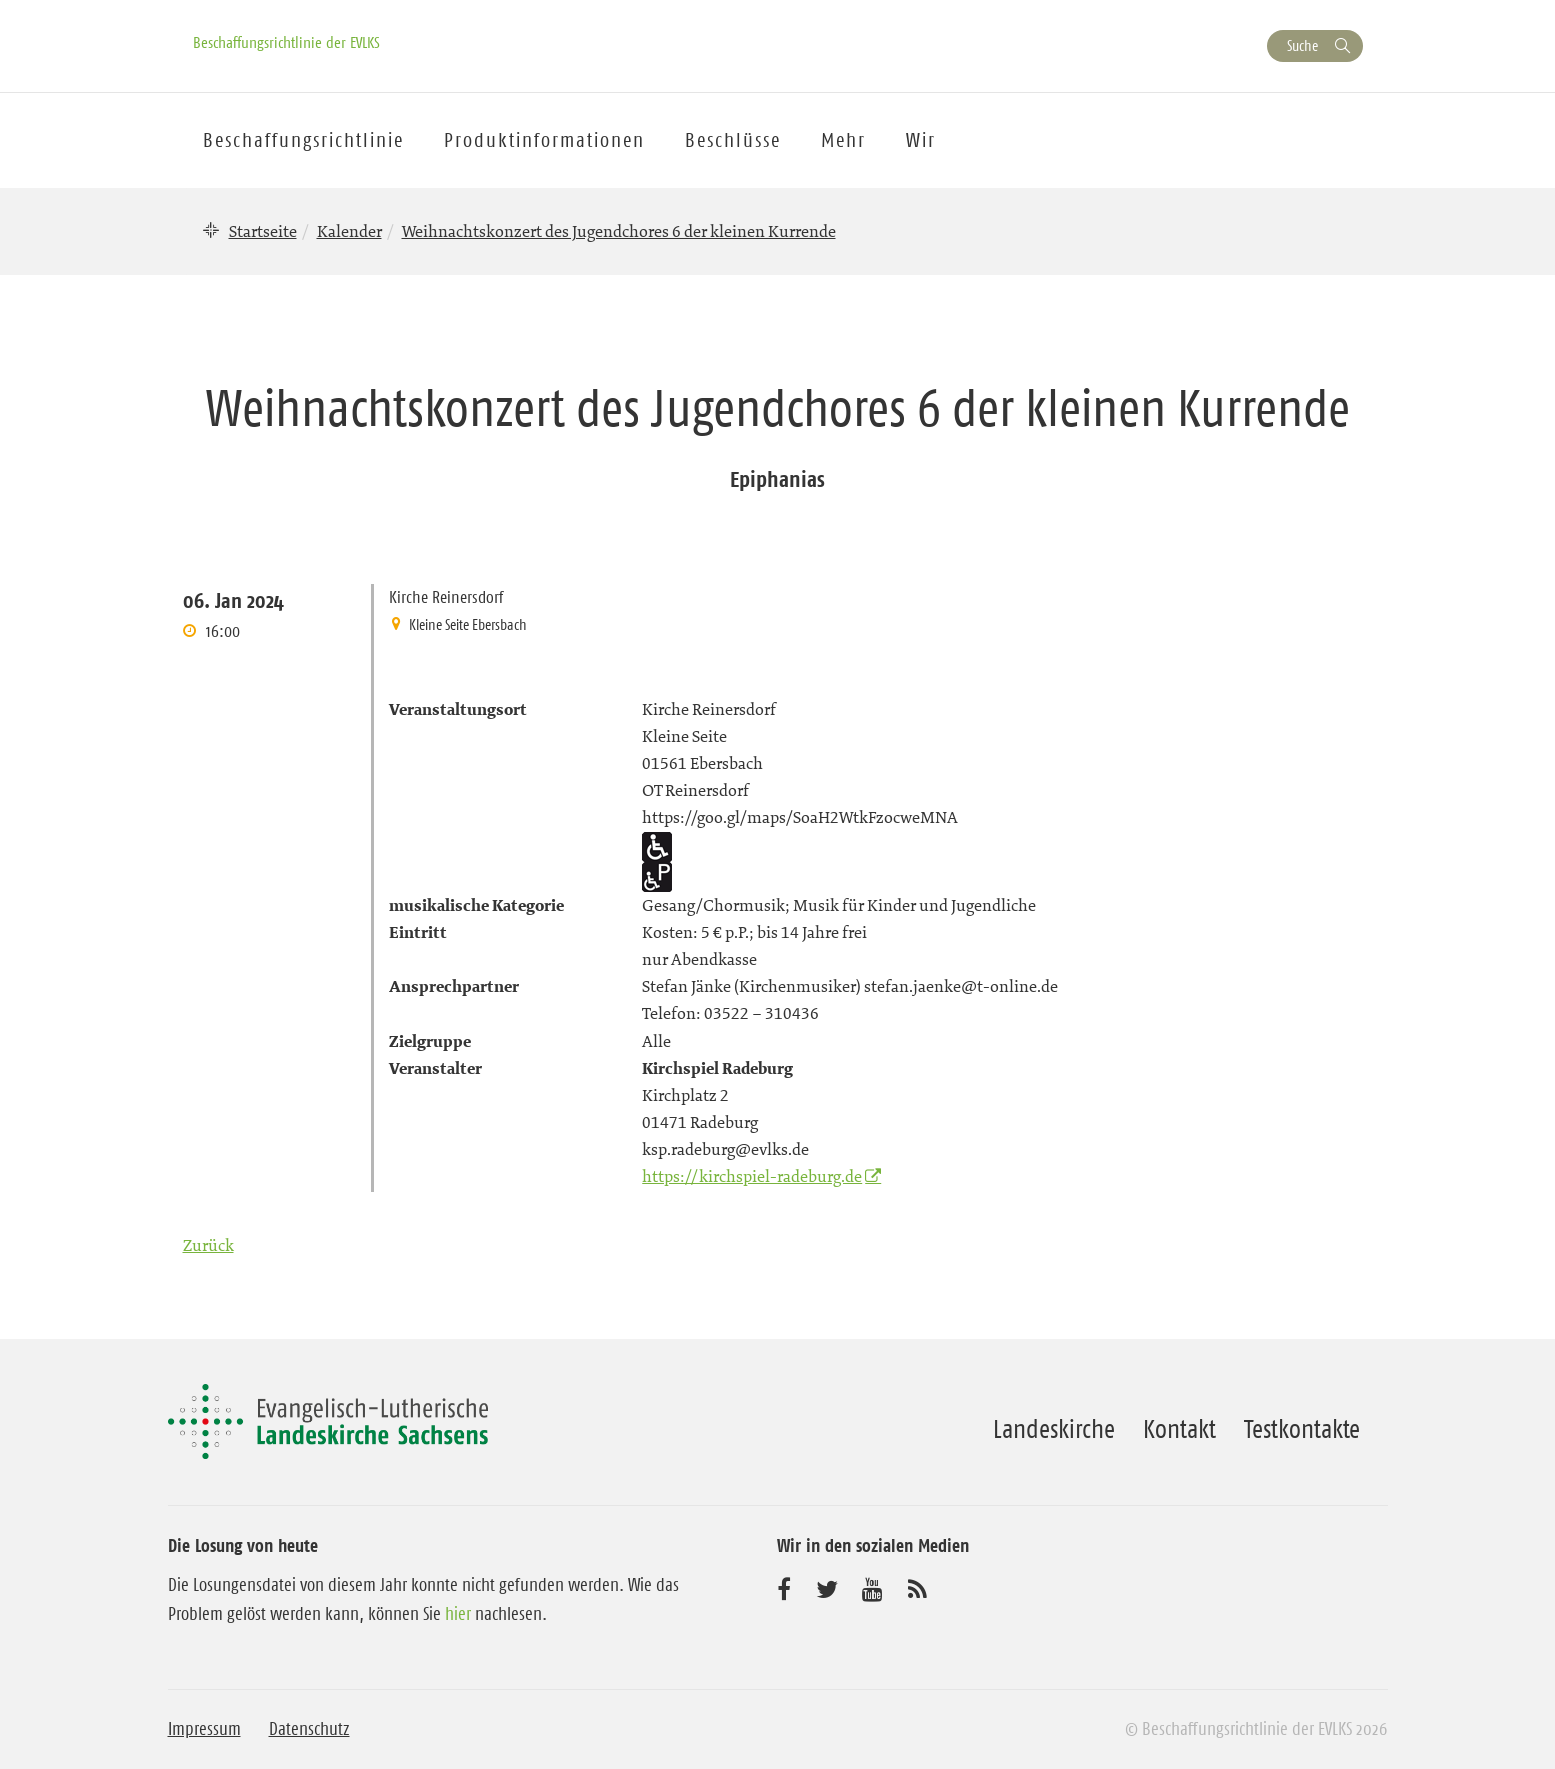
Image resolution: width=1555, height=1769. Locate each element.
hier (458, 1614)
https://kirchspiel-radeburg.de (752, 1176)
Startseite (263, 231)
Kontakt (1179, 1429)
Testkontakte (1302, 1429)
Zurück (208, 1245)
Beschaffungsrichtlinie (303, 140)
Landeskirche (1054, 1429)
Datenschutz (309, 1729)
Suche (1302, 45)
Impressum (204, 1729)
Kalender (349, 231)
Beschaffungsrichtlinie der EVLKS (286, 42)
